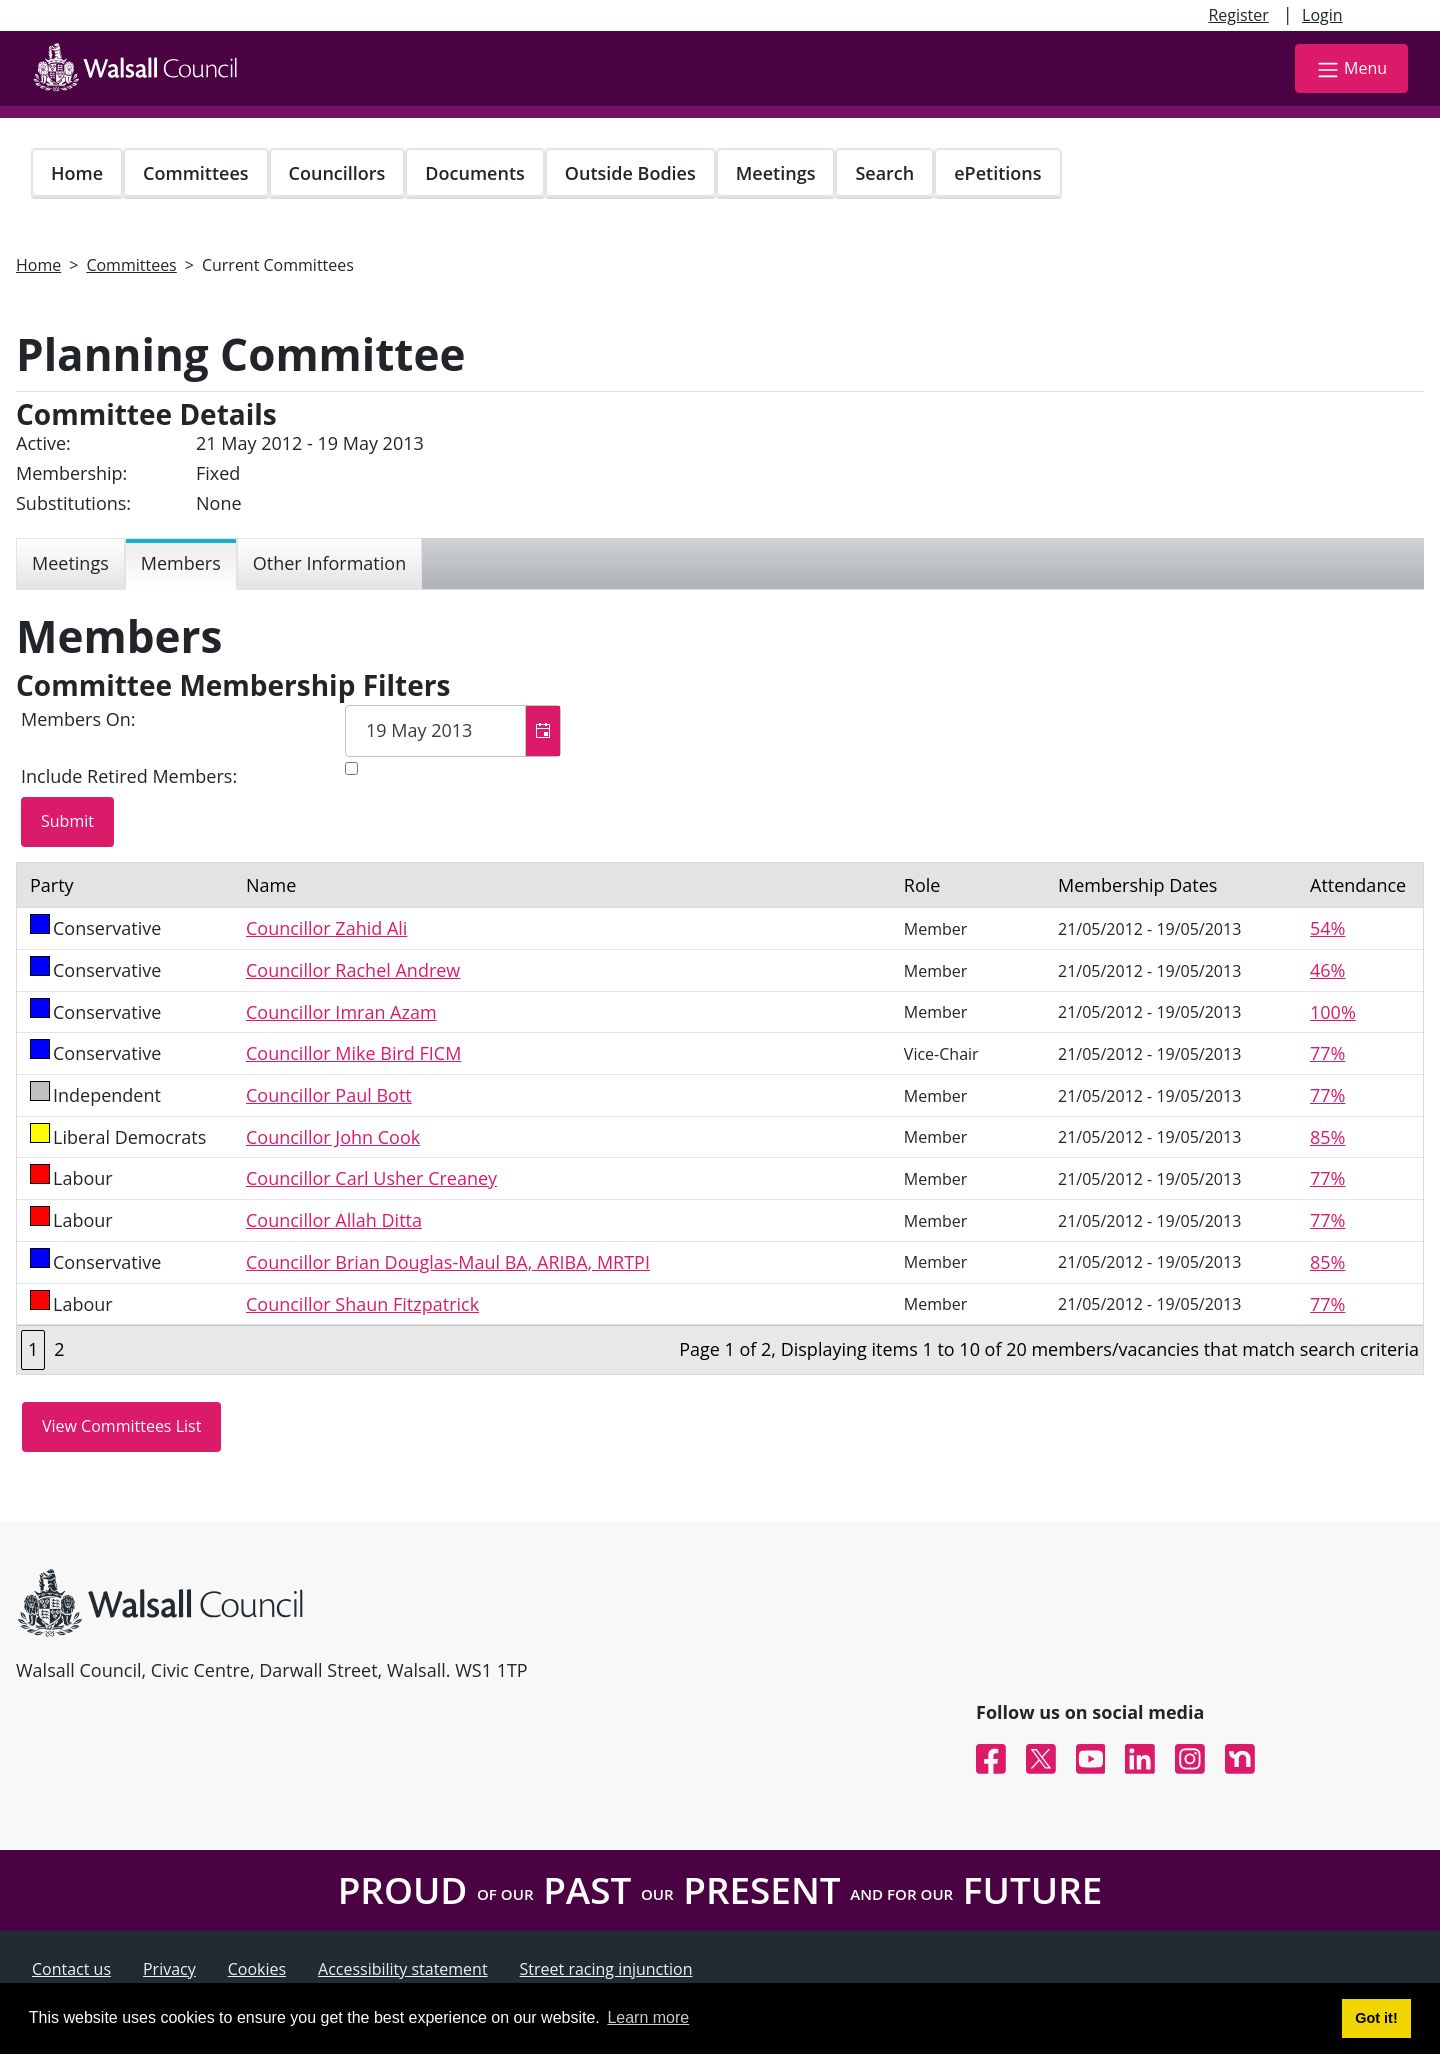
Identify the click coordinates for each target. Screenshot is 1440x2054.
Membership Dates (1137, 885)
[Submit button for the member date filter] (67, 822)
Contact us (71, 1969)
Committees (196, 173)
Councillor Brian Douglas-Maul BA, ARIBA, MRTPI (448, 1262)
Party (52, 885)
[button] (542, 731)
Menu (1351, 69)
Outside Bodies (630, 173)
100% (1333, 1012)
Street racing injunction (606, 1969)
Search (884, 173)
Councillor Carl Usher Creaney (371, 1178)
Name (271, 885)
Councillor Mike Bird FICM (353, 1053)
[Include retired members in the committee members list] (351, 768)
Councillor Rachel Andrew (353, 970)
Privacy (169, 1969)
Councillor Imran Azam (341, 1012)
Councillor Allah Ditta (334, 1220)
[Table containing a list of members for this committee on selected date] (720, 1118)
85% (1327, 1137)
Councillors (337, 173)
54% (1327, 928)
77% (1327, 1053)
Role (922, 885)
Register (1238, 15)
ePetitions (997, 173)
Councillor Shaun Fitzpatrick (362, 1304)
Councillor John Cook (333, 1137)
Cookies (257, 1969)
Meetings (776, 173)
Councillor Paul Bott (329, 1095)
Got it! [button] (1376, 2018)
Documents (474, 173)
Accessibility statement (403, 1969)
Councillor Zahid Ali (326, 928)
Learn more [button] (648, 2017)
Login (1322, 15)
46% (1327, 970)
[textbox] (453, 731)
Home (77, 173)
